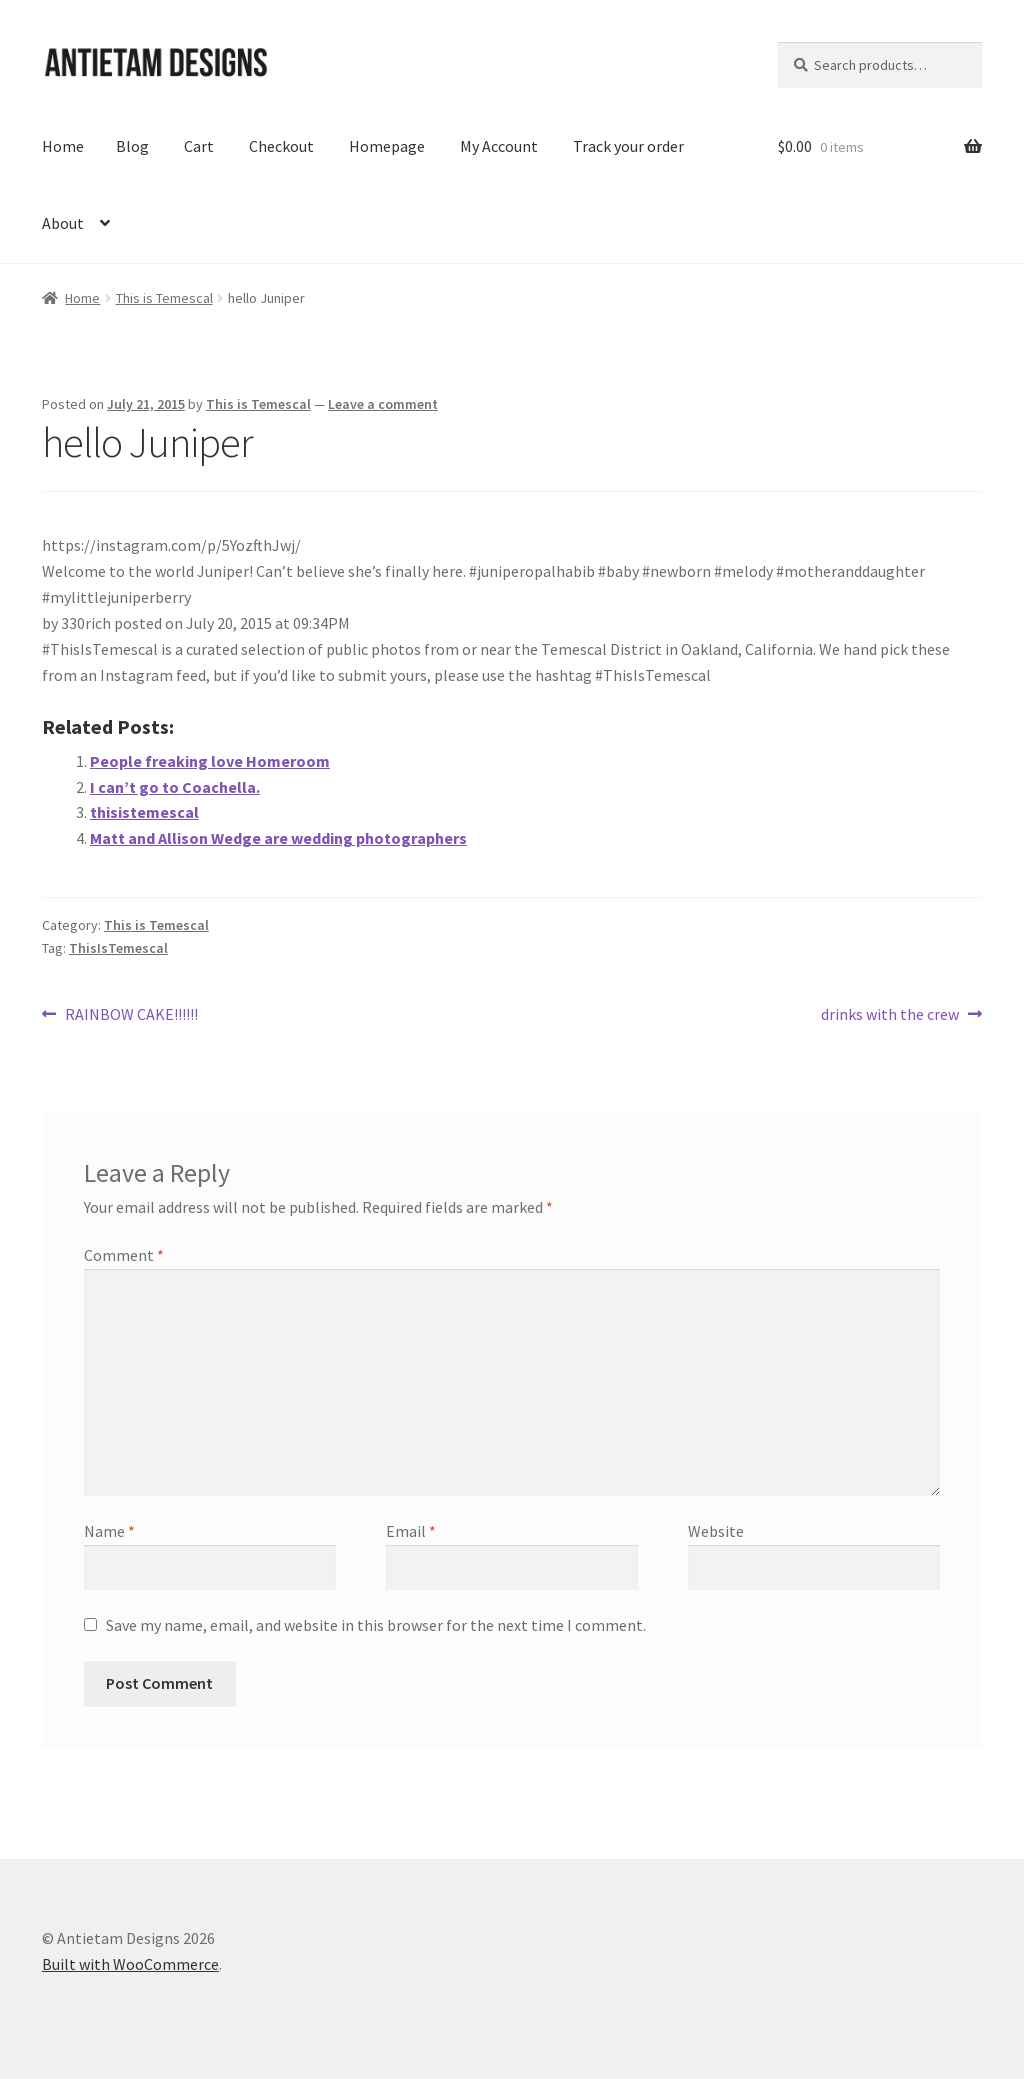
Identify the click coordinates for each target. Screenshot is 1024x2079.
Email (411, 1531)
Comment (124, 1255)
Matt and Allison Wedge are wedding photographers (278, 838)
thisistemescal (144, 812)
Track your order (628, 146)
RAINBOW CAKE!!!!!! (131, 1015)
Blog (132, 146)
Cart (199, 146)
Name (109, 1531)
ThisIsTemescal (118, 948)
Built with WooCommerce (130, 1964)
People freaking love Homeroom (210, 761)
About (63, 223)
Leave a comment (383, 404)
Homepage (387, 146)
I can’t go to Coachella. (175, 787)
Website (716, 1531)
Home (63, 146)
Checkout (281, 146)
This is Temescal (164, 298)
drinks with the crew (890, 1015)
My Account (499, 146)
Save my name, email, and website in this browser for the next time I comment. (376, 1625)
